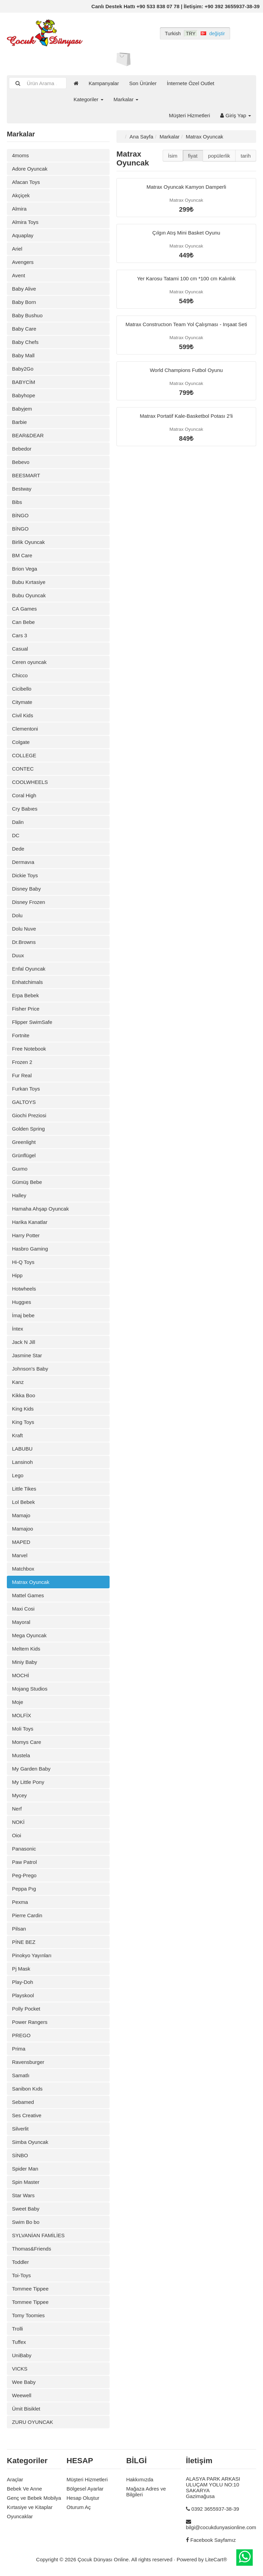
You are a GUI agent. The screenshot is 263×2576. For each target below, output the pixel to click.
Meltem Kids (26, 1649)
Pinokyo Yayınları (31, 1955)
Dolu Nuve (24, 929)
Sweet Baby (25, 2209)
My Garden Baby (31, 1769)
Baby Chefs (25, 342)
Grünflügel (24, 1155)
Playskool (23, 1995)
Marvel (19, 1555)
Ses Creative (26, 2115)
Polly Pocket (26, 2009)
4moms (20, 155)
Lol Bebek (23, 1502)
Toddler (20, 2262)
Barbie (19, 422)
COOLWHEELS (30, 782)
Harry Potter (26, 1235)
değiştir (217, 33)
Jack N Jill (23, 1342)
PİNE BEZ (23, 1942)
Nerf (17, 1809)
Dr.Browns (24, 942)
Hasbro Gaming (30, 1249)
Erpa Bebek (25, 995)
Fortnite (20, 1035)
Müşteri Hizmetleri (189, 115)
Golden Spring (28, 1129)
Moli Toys (22, 1729)
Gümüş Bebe (27, 1182)
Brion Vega (24, 569)
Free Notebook (29, 1049)
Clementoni (25, 729)
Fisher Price (25, 1009)
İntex (17, 1329)
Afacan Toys (26, 182)
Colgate (21, 742)
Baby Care (24, 329)
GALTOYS (24, 1102)
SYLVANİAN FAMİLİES (38, 2235)
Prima (18, 2049)
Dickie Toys (25, 875)
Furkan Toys (26, 1089)
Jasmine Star (27, 1355)
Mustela (21, 1755)
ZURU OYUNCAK (32, 2422)
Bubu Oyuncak (29, 595)
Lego (17, 1475)
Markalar (126, 99)
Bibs (17, 502)
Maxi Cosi (23, 1609)
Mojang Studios (29, 1689)
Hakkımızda (139, 2479)
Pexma (20, 1902)
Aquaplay (23, 235)
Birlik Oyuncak (28, 542)
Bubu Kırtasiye (29, 582)
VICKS (19, 2369)
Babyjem (22, 409)
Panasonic (24, 1849)
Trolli (17, 2329)
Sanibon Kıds (27, 2089)
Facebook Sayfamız (213, 2540)
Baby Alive (24, 289)
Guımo (19, 1169)
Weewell (21, 2395)
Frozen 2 (22, 1062)
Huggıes (21, 1302)
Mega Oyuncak (29, 1635)
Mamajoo (22, 1529)
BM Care (22, 555)
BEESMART (26, 475)
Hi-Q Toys (23, 1262)
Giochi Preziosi (29, 1115)
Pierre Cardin (27, 1915)
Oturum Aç (78, 2507)
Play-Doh (22, 1982)
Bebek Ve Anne (24, 2489)
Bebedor (22, 449)
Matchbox (23, 1569)
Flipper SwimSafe (32, 1022)
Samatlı (20, 2075)
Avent (18, 275)
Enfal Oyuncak (29, 969)
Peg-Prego (24, 1875)
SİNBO (20, 2155)
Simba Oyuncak (30, 2142)
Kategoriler (88, 99)
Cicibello (22, 689)
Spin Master (25, 2182)
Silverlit (20, 2129)
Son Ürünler (142, 83)
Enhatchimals (27, 982)
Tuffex (19, 2342)
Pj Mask (21, 1969)
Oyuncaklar (20, 2516)
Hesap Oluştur (82, 2498)
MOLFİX (21, 1715)
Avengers (23, 262)
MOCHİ (20, 1675)
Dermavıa (23, 862)
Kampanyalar (104, 83)
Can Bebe (23, 622)
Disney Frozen (28, 902)
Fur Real (22, 1075)
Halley (19, 1195)
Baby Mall (23, 355)
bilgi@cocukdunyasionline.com (221, 2527)
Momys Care (26, 1742)
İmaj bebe (23, 1315)
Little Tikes (24, 1489)
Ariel (17, 249)
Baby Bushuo (27, 315)
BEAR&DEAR (28, 435)
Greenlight (24, 1142)
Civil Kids (22, 715)
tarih (246, 156)
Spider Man (25, 2169)
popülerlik (219, 156)
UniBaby (22, 2355)
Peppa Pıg (24, 1889)
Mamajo (21, 1515)
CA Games (24, 609)
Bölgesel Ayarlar (84, 2489)
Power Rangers (29, 2022)
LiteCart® (216, 2559)
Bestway (22, 489)
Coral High (24, 795)
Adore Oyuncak (29, 169)
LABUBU (22, 1449)
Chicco (20, 675)
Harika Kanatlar (29, 1222)
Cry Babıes (24, 809)
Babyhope (23, 395)
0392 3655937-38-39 (215, 2509)
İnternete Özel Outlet (190, 83)
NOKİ (18, 1822)
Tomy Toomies (28, 2315)
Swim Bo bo (25, 2222)
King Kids (23, 1409)
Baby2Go (23, 369)
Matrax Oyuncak (30, 1582)
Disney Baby (26, 889)
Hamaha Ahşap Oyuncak (40, 1209)
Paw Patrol (24, 1862)
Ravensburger (28, 2062)
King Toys (23, 1422)
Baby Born (24, 302)
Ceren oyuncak (29, 662)
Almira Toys (25, 222)
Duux (18, 955)
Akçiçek (21, 195)
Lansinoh (22, 1462)
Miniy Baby (24, 1662)
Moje (17, 1702)
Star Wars (23, 2195)
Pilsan (19, 1929)
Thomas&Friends (31, 2249)
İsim (173, 156)
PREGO (21, 2035)
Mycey (19, 1795)
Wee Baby (24, 2382)
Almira (19, 209)
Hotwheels (24, 1289)
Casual (20, 649)
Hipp (17, 1275)
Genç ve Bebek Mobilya (34, 2498)
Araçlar (15, 2479)
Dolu (17, 915)
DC (16, 835)
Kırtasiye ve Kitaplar (29, 2507)
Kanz (18, 1382)
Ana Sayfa (141, 136)
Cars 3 (19, 635)
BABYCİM (23, 382)
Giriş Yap (235, 115)
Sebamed (23, 2102)
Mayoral (21, 1622)
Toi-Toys (21, 2275)
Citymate (22, 702)
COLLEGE (24, 755)
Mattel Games (28, 1595)
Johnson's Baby (30, 1369)
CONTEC (23, 769)
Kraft (17, 1435)
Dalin (18, 822)
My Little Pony (28, 1782)
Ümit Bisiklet (26, 2409)
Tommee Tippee (30, 2289)
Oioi (16, 1835)
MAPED (21, 1542)
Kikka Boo (23, 1395)
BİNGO (20, 515)
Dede (18, 849)
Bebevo (20, 462)
